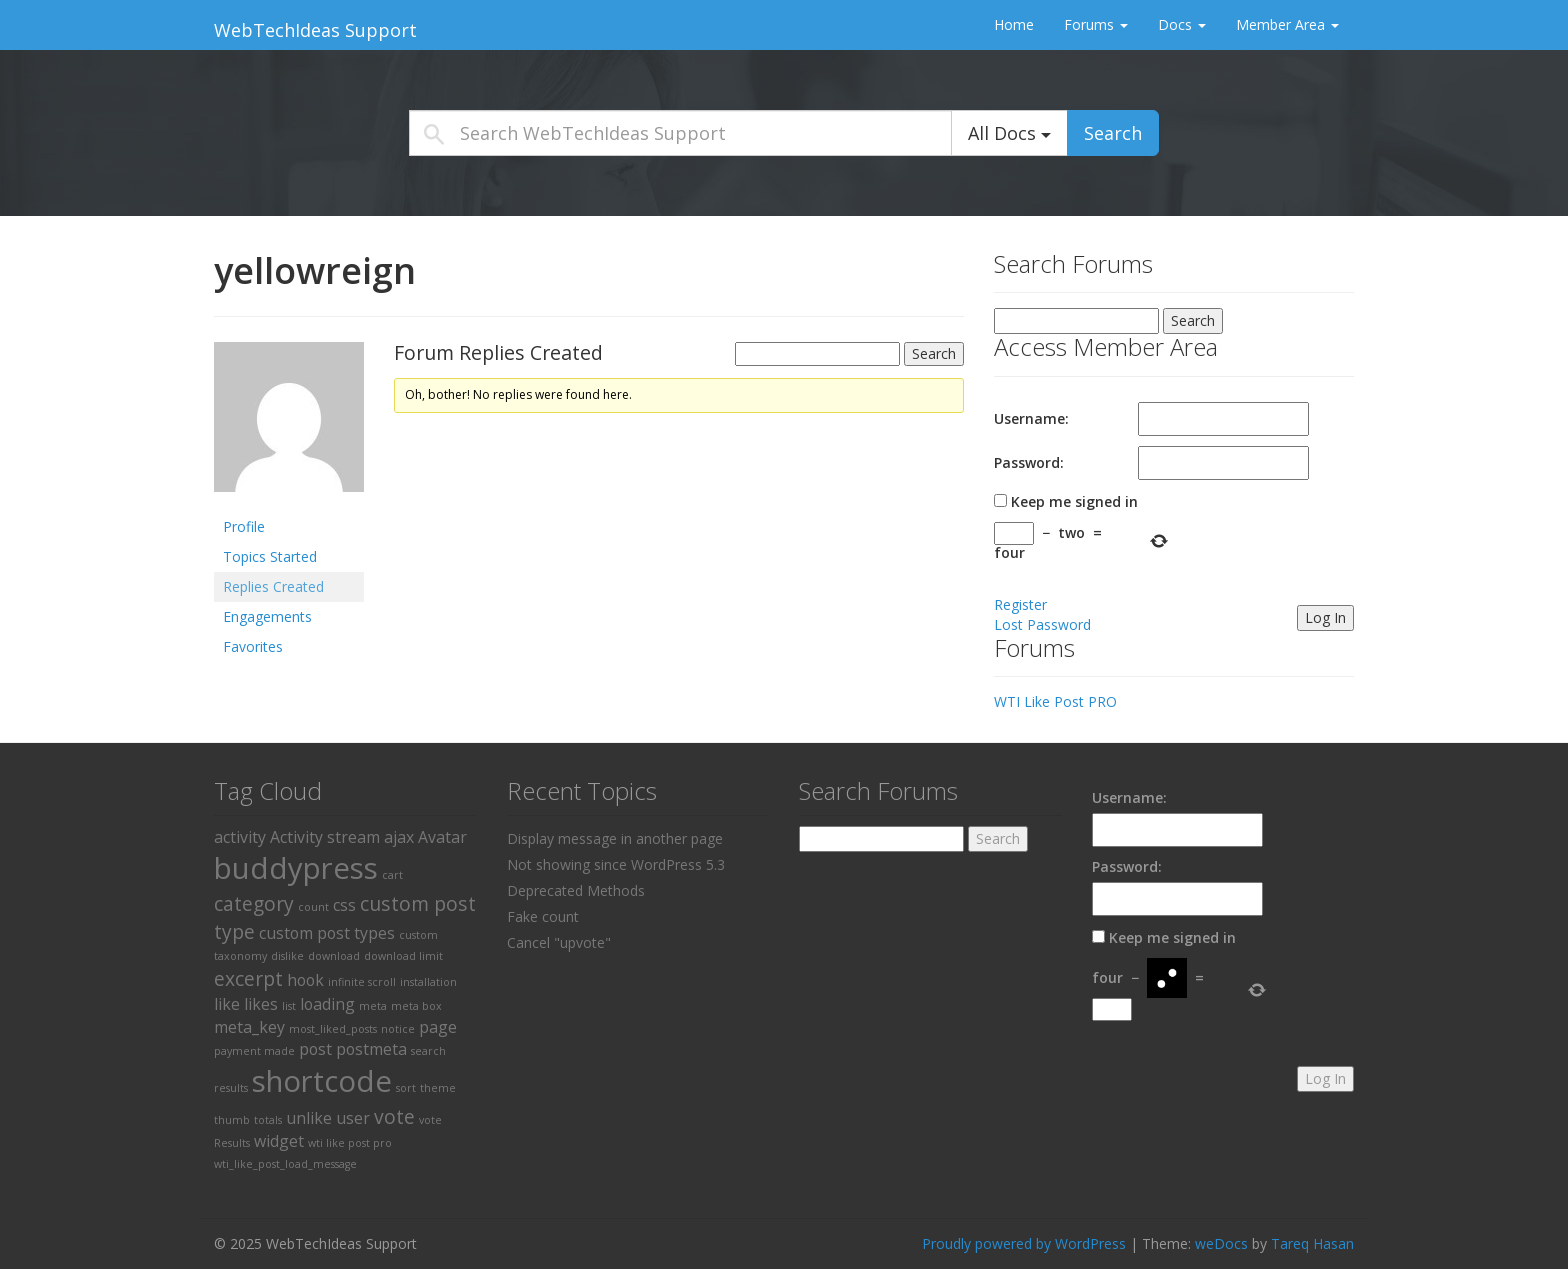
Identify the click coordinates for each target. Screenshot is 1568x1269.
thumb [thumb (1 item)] (232, 1120)
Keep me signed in (1074, 501)
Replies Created (273, 586)
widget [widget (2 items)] (279, 1141)
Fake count (543, 916)
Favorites (253, 646)
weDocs (1221, 1243)
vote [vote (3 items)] (394, 1116)
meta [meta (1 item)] (373, 1006)
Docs (1182, 24)
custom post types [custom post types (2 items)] (327, 933)
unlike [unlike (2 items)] (309, 1118)
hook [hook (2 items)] (305, 980)
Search (1113, 133)
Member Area (1287, 24)
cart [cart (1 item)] (392, 875)
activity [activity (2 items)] (240, 837)
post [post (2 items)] (315, 1049)
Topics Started (270, 556)
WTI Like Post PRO (1055, 701)
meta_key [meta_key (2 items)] (249, 1027)
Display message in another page (615, 838)
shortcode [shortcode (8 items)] (322, 1081)
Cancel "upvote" (559, 942)
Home (1014, 24)
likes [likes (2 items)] (261, 1004)
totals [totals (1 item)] (268, 1120)
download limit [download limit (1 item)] (403, 956)
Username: (1031, 418)
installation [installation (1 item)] (428, 982)
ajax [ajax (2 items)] (399, 837)
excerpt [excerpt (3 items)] (248, 978)
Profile (244, 526)
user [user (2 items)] (353, 1118)
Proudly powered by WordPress (1024, 1243)
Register (1020, 604)
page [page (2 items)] (438, 1027)
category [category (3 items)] (254, 903)
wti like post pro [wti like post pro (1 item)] (350, 1143)
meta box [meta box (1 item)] (416, 1006)
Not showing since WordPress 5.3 (616, 864)
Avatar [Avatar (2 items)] (442, 837)
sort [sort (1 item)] (406, 1088)
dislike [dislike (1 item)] (287, 956)
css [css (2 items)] (344, 905)
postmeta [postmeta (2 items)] (371, 1049)
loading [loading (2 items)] (327, 1004)
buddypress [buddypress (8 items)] (296, 868)
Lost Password (1042, 624)
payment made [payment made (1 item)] (254, 1051)
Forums (1096, 24)
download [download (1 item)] (334, 956)
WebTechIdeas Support (315, 30)
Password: (1029, 462)
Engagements (267, 616)
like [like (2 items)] (227, 1004)
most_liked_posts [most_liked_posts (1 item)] (333, 1029)
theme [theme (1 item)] (438, 1088)
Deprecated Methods (576, 890)
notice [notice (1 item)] (398, 1029)
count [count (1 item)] (313, 907)
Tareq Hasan (1312, 1243)
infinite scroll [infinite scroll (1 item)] (362, 982)
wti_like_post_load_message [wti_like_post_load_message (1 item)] (285, 1164)
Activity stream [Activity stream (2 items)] (325, 837)
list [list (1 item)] (289, 1006)
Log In (1325, 617)
